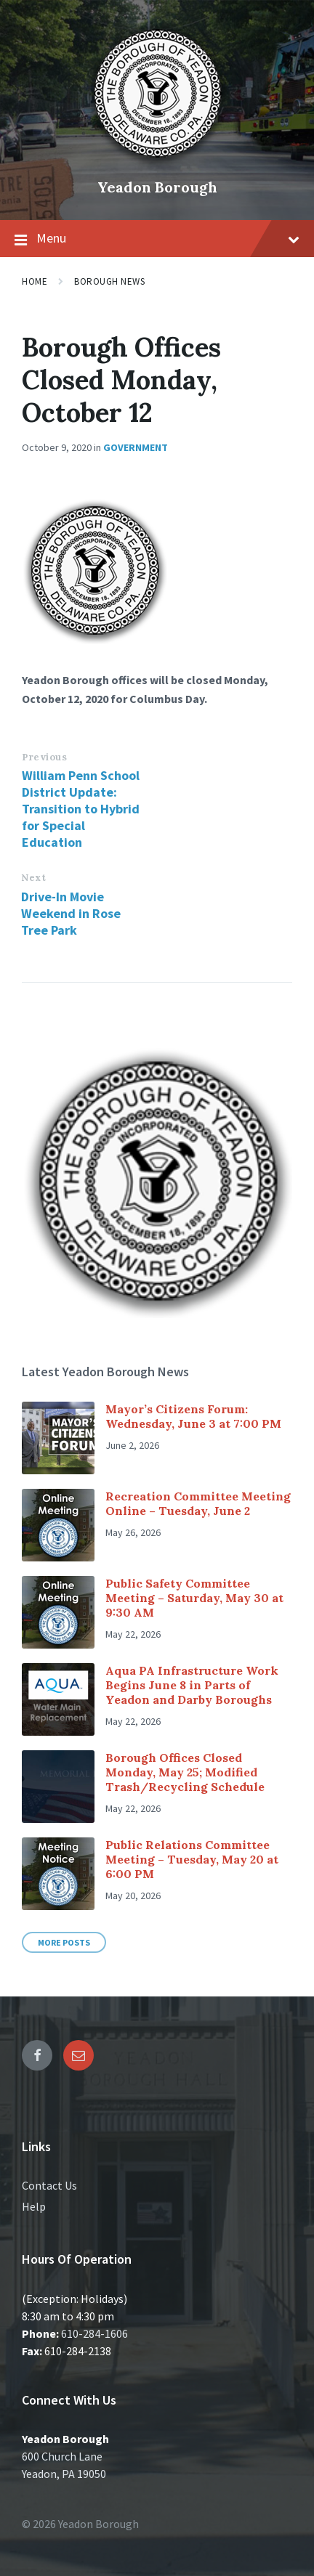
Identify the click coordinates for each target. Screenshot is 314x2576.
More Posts (64, 1942)
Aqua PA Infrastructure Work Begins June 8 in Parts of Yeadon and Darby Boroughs (191, 1685)
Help (34, 2206)
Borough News (109, 281)
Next (33, 877)
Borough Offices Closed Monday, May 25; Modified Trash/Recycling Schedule (185, 1772)
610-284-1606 (94, 2333)
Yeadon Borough (157, 187)
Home (34, 281)
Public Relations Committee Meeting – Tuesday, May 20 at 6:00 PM (191, 1859)
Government (135, 447)
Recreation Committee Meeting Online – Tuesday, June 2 (198, 1503)
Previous (44, 757)
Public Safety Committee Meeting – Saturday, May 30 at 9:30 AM (194, 1598)
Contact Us (49, 2185)
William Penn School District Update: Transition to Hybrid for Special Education (81, 808)
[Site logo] (157, 162)
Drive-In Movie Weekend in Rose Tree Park (71, 913)
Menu (157, 238)
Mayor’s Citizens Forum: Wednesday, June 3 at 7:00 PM (193, 1416)
